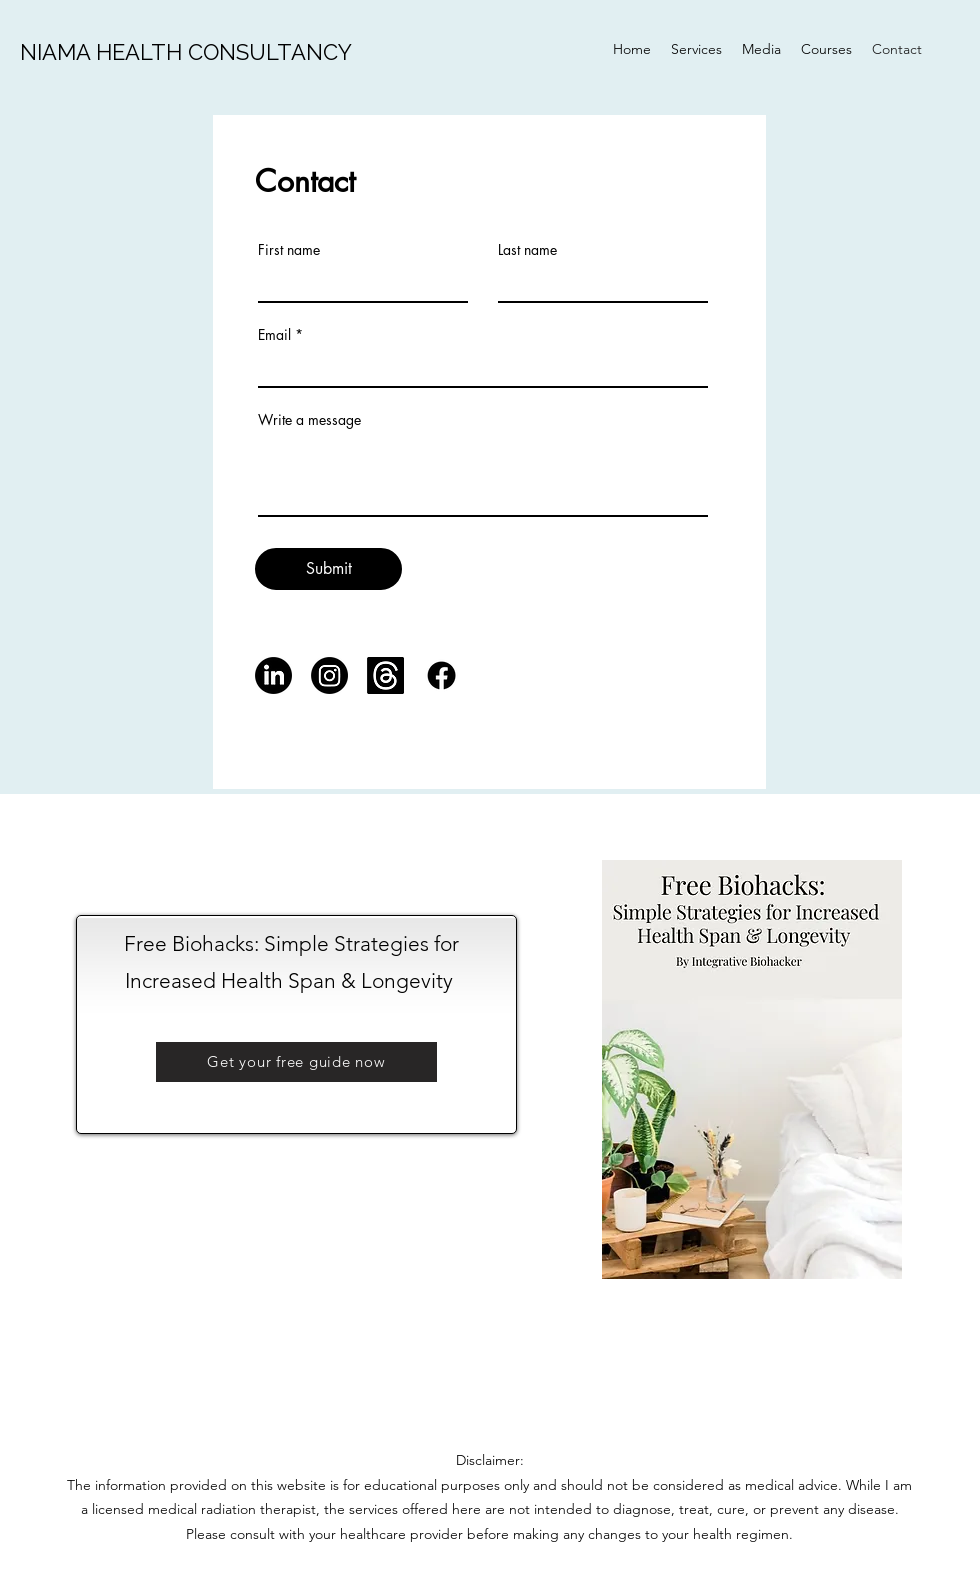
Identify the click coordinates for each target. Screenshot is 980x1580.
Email (274, 335)
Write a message (309, 420)
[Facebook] (441, 675)
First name (289, 250)
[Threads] (385, 675)
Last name (527, 250)
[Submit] (328, 569)
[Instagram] (329, 675)
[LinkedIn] (273, 675)
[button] (296, 1062)
